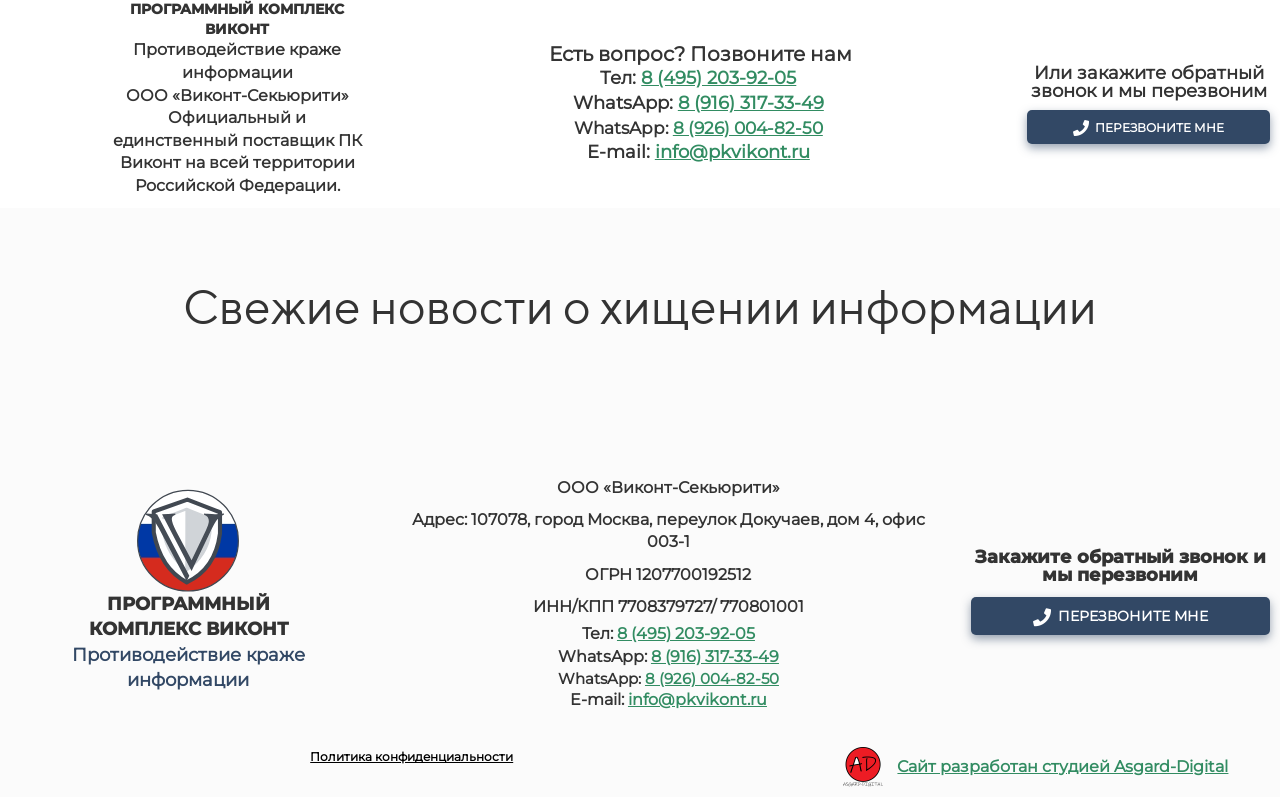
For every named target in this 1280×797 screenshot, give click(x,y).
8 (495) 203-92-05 (718, 78)
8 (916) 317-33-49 (751, 103)
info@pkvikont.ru (732, 152)
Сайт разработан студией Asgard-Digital (1062, 766)
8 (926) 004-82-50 (748, 128)
